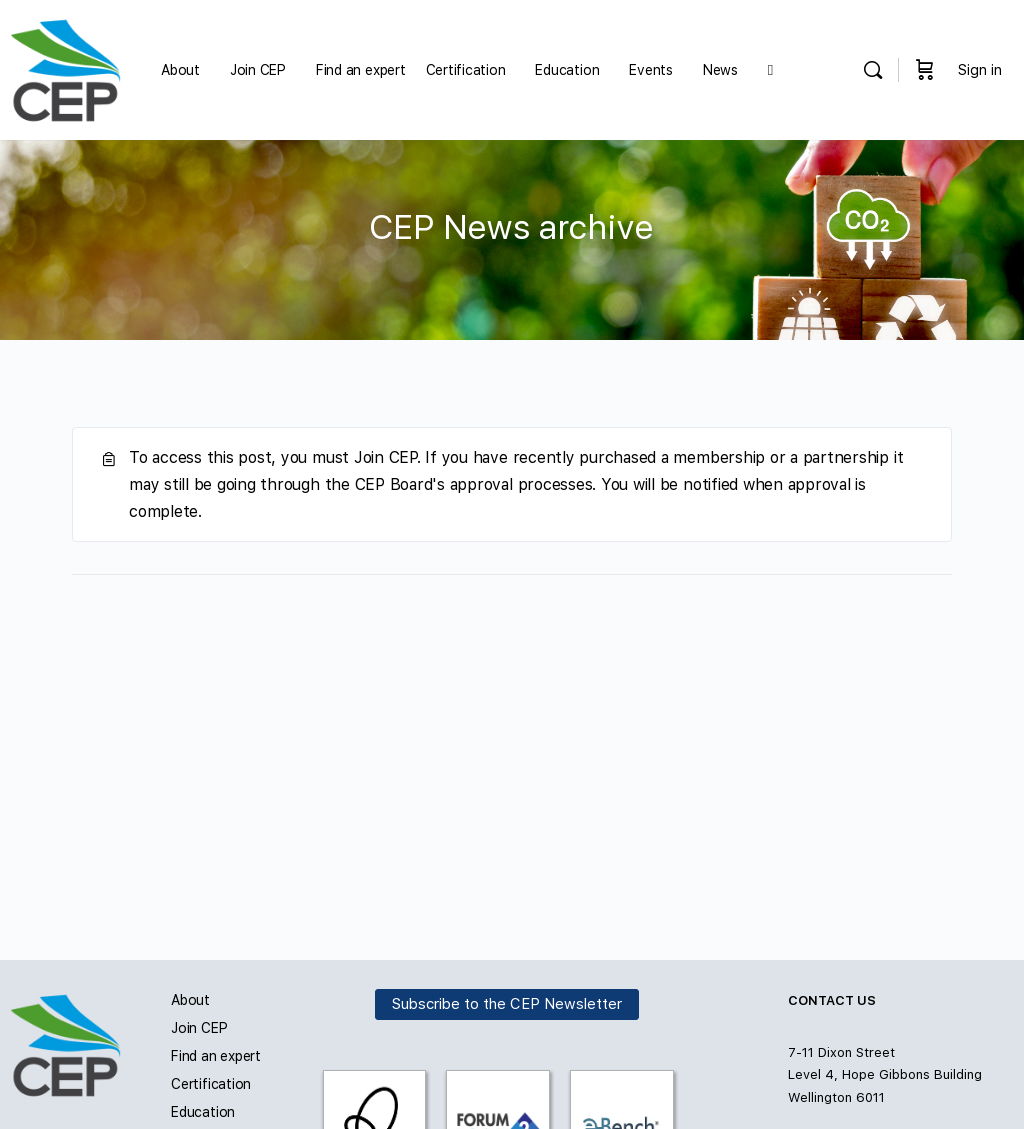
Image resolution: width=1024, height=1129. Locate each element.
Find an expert (216, 1056)
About (190, 1000)
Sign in (980, 70)
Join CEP (199, 1028)
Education (203, 1112)
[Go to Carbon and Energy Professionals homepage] (65, 67)
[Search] (873, 70)
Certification (211, 1084)
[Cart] (925, 70)
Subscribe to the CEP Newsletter (507, 1005)
